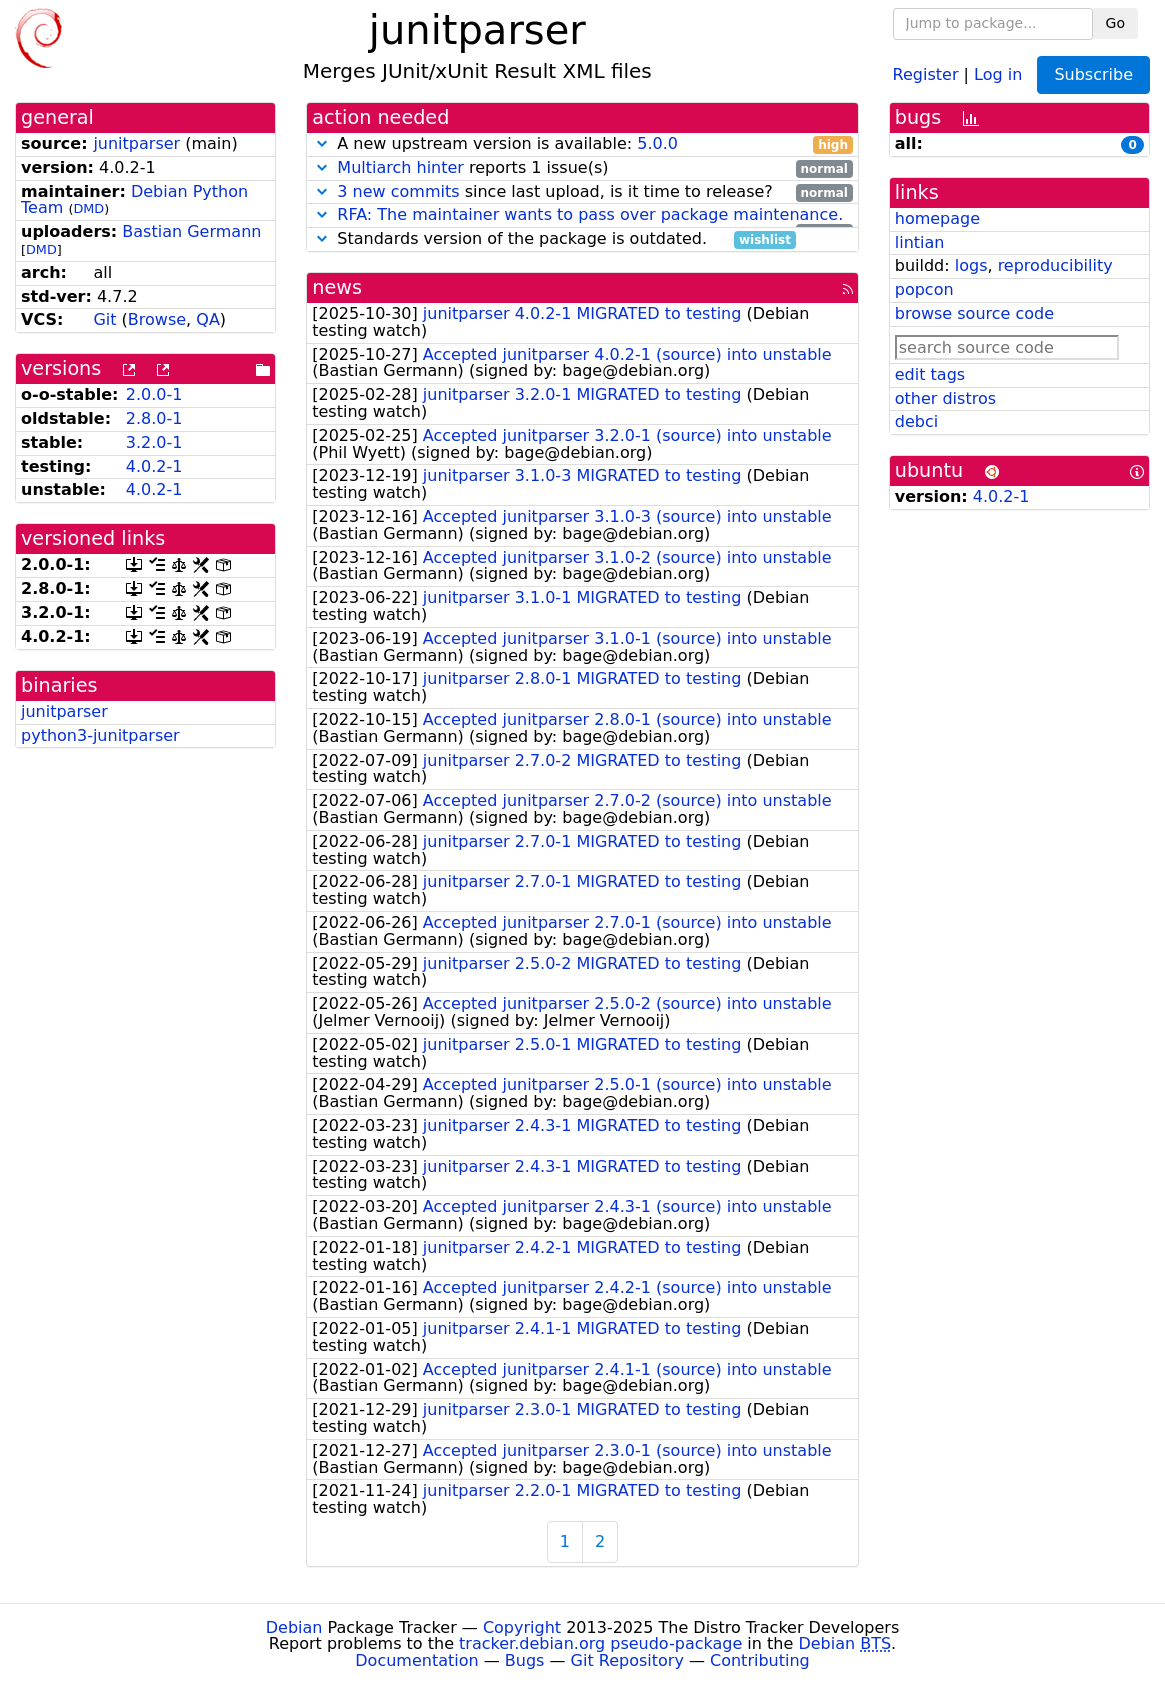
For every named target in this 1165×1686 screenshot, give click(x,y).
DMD (88, 208)
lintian (920, 242)
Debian (294, 1627)
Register (926, 73)
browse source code (974, 313)
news (337, 287)
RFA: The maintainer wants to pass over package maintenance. (590, 214)
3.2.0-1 (154, 442)
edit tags (930, 374)
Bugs (525, 1660)
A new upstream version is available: (582, 144)
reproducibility (1055, 265)
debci (916, 421)
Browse (157, 319)
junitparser (136, 143)
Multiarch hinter (400, 167)
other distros (945, 398)
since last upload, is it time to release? (582, 192)
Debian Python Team (134, 200)
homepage (937, 218)
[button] (322, 143)
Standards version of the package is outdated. (553, 239)
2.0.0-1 (154, 394)
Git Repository (627, 1660)
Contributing (760, 1660)
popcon (924, 289)
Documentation (416, 1660)
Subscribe (1093, 74)
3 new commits (398, 191)
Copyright (522, 1627)
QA (208, 319)
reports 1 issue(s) (582, 168)
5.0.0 (657, 143)
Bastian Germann (191, 231)
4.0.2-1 (154, 466)
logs (971, 265)
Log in (998, 73)
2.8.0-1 (154, 418)
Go (1115, 23)
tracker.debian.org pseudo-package (600, 1643)
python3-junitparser (100, 735)
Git (104, 319)
